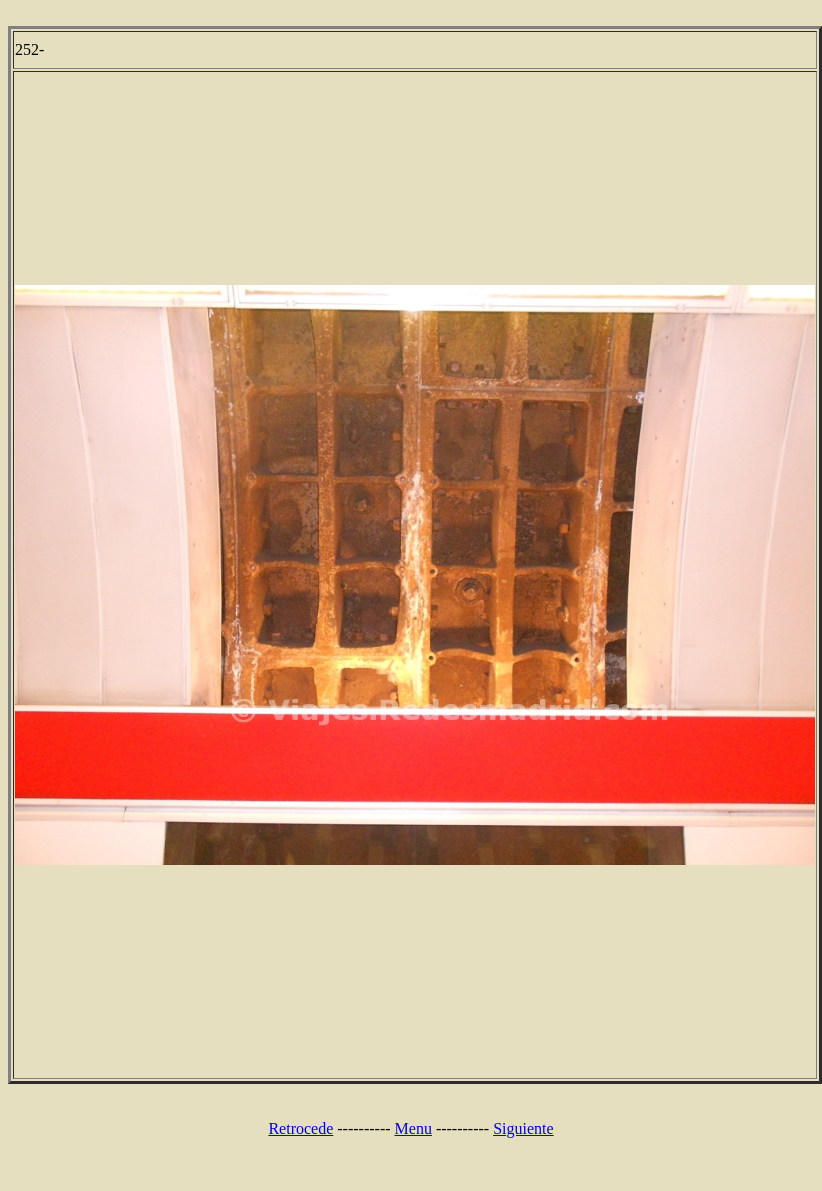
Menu (413, 1128)
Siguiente (523, 1128)
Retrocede (300, 1128)
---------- (363, 1128)
